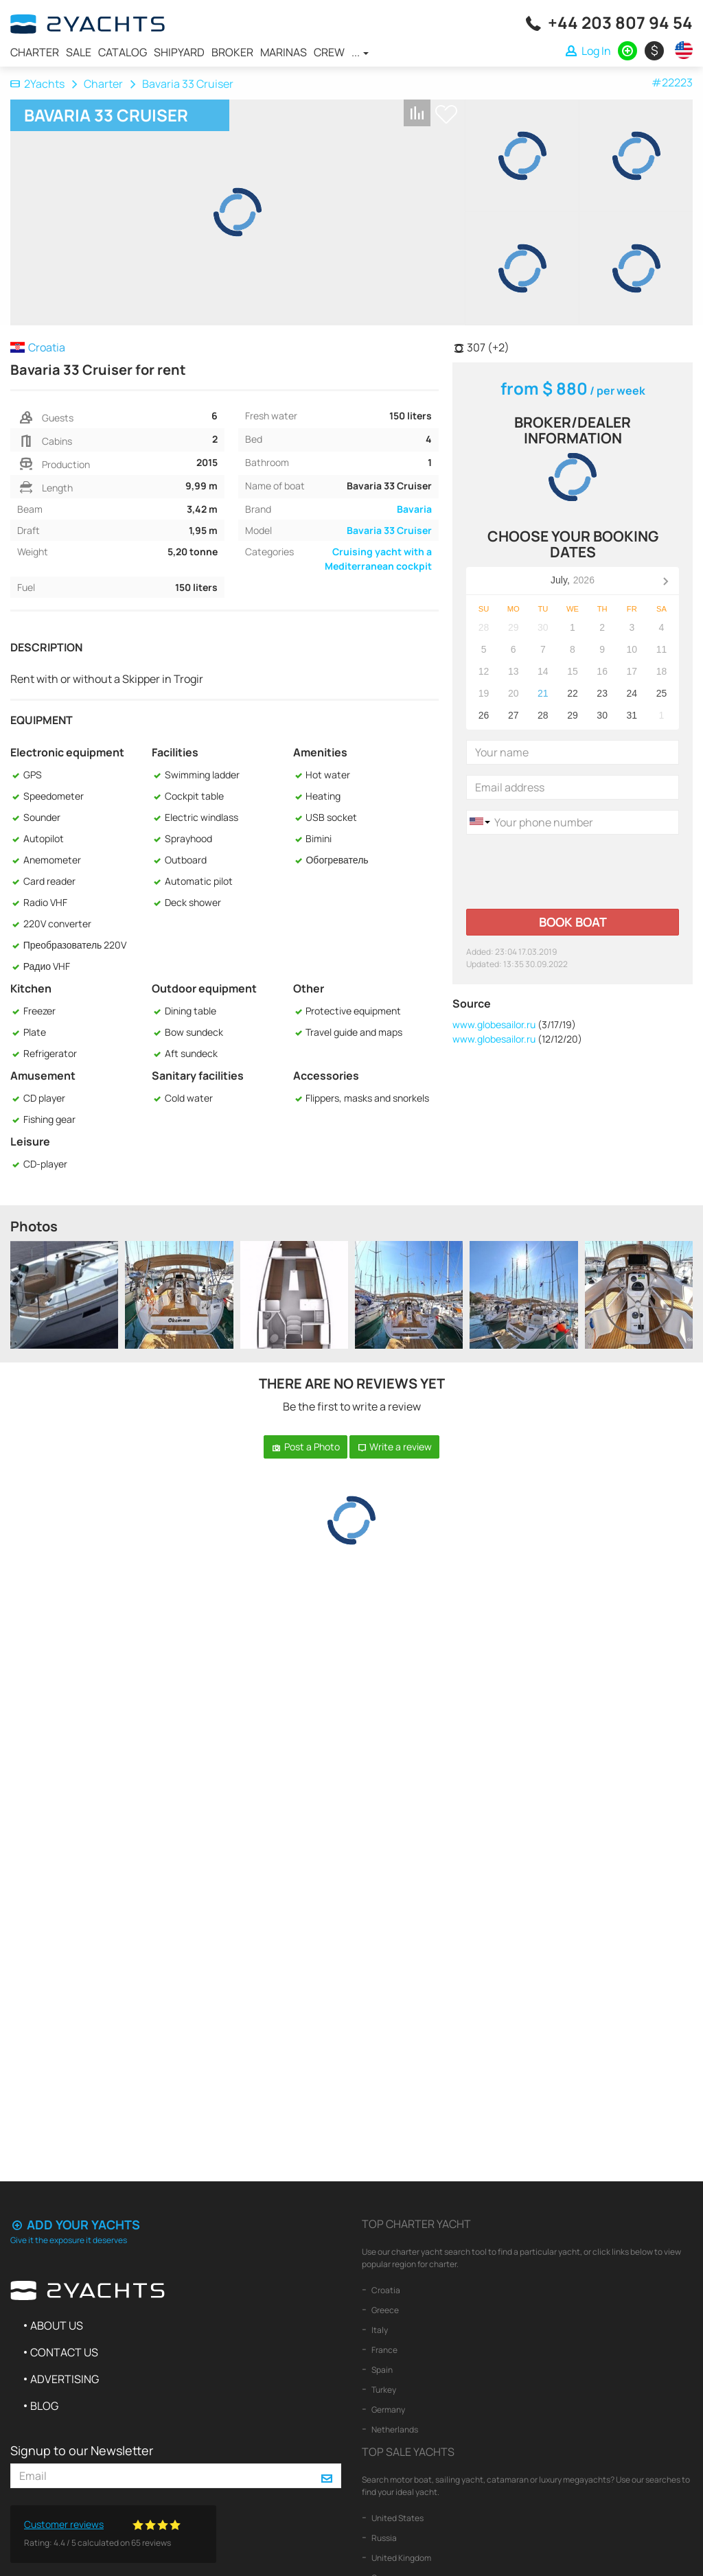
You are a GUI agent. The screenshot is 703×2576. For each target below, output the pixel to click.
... (360, 52)
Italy (379, 2330)
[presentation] (570, 871)
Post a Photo (305, 1446)
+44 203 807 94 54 (620, 22)
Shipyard (179, 52)
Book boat (573, 922)
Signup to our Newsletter (81, 2450)
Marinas (283, 52)
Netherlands (394, 2429)
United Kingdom (400, 2558)
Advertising (64, 2379)
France (383, 2350)
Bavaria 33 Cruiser (389, 530)
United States (397, 2518)
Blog (44, 2405)
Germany (387, 2409)
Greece (384, 2310)
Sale (78, 52)
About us (56, 2325)
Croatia (385, 2290)
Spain (381, 2370)
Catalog (122, 52)
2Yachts (37, 83)
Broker (232, 52)
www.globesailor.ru (493, 1024)
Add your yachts (75, 2224)
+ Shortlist (446, 114)
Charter (34, 52)
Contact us (64, 2352)
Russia (383, 2538)
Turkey (383, 2389)
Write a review (395, 1446)
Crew (329, 52)
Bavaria (414, 508)
